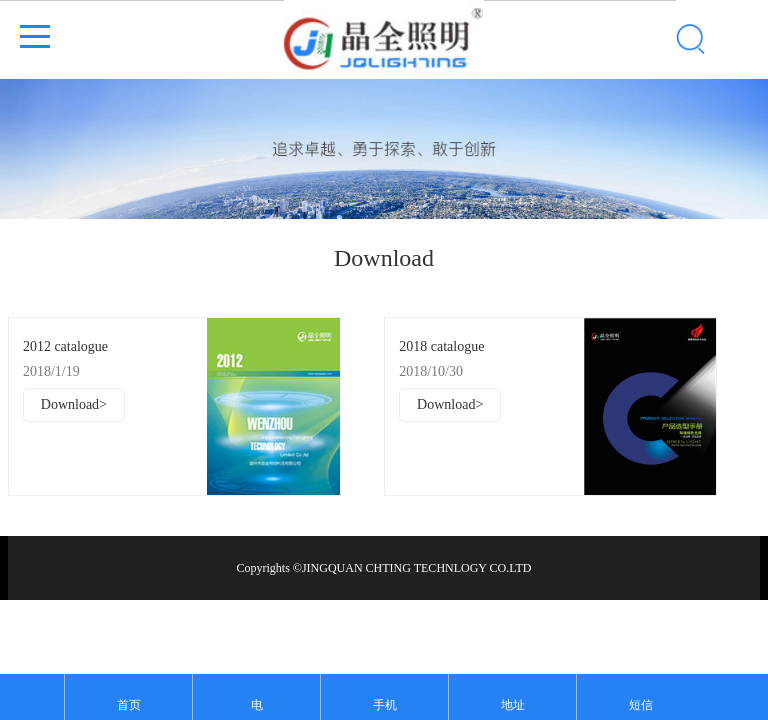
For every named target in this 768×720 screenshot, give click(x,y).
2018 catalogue (441, 346)
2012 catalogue (65, 346)
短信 (641, 705)
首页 (129, 705)
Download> (74, 404)
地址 (513, 705)
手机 (385, 705)
